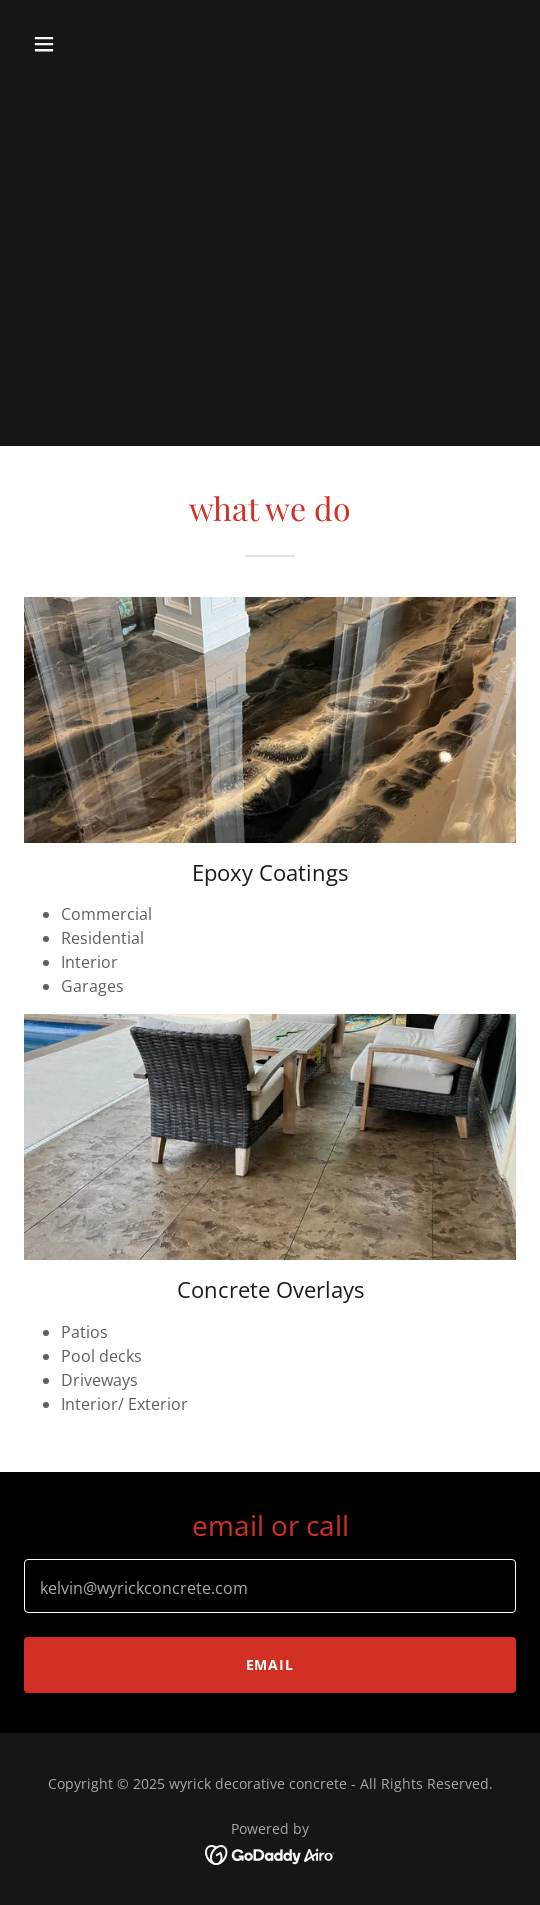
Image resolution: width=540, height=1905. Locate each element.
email (270, 1664)
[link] (270, 1854)
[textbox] (270, 1586)
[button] (80, 44)
